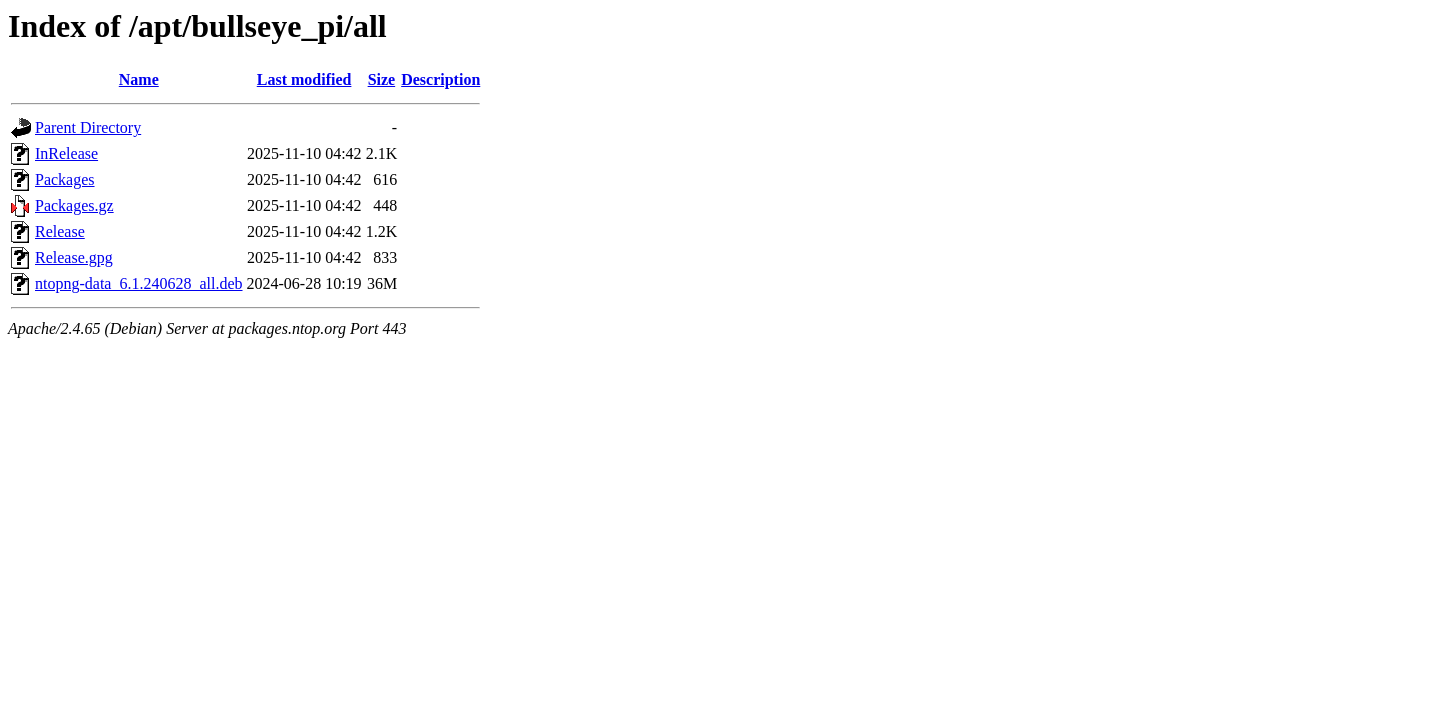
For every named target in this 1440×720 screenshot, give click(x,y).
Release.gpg (74, 257)
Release (60, 231)
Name (139, 79)
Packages (65, 179)
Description (440, 79)
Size (382, 79)
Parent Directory (88, 127)
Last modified (304, 79)
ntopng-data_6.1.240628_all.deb (139, 283)
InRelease (66, 153)
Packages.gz (74, 205)
